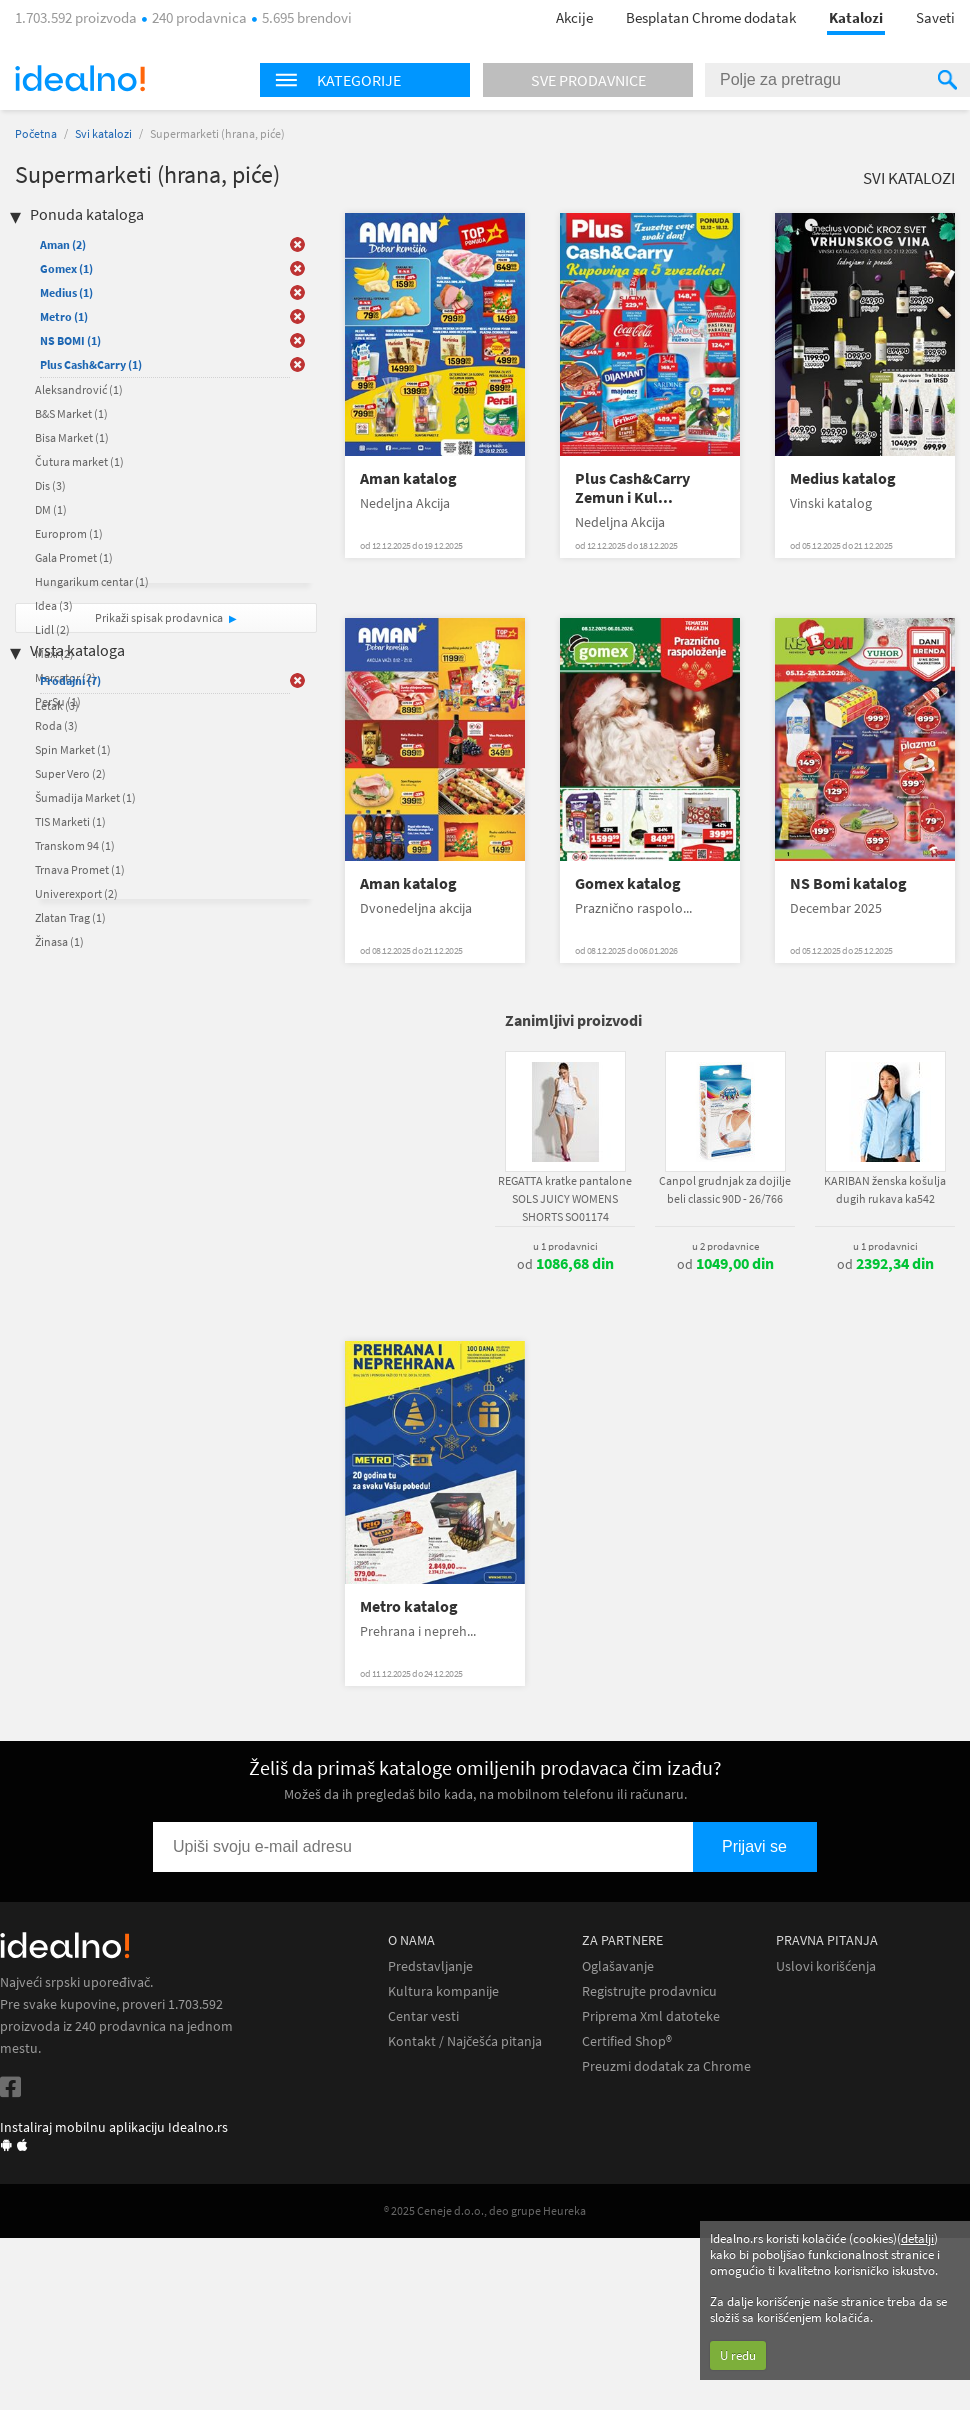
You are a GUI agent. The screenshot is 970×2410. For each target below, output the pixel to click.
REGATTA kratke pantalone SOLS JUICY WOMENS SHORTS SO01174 (565, 1198)
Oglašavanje (618, 1966)
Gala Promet (74, 557)
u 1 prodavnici (565, 1246)
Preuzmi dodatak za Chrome (666, 2066)
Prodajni (70, 680)
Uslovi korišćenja (826, 1966)
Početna (36, 133)
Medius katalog (843, 478)
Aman (63, 244)
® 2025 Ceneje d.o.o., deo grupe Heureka (485, 2210)
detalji (917, 2238)
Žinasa (59, 941)
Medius (66, 292)
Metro (64, 316)
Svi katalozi (103, 133)
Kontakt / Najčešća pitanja (465, 2041)
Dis (50, 485)
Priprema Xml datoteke (651, 2016)
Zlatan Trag (70, 917)
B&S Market (71, 413)
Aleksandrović (79, 389)
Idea (54, 605)
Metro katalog (409, 1606)
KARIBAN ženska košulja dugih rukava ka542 (885, 1189)
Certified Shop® (627, 2041)
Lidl (52, 629)
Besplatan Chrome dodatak (711, 17)
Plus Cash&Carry (91, 364)
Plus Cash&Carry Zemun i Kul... (632, 488)
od (565, 1264)
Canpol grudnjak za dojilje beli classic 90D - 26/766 (725, 1189)
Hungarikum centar (92, 581)
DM (51, 509)
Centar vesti (423, 2016)
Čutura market (79, 461)
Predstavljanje (430, 1966)
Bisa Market (72, 437)
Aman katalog (408, 478)
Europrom (69, 533)
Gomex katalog (628, 883)
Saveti (935, 17)
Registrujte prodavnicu (649, 1991)
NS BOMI (70, 340)
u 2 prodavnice (725, 1246)
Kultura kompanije (443, 1991)
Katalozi (856, 17)
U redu (738, 2355)
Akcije (574, 17)
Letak (57, 705)
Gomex (66, 268)
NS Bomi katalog (848, 883)
